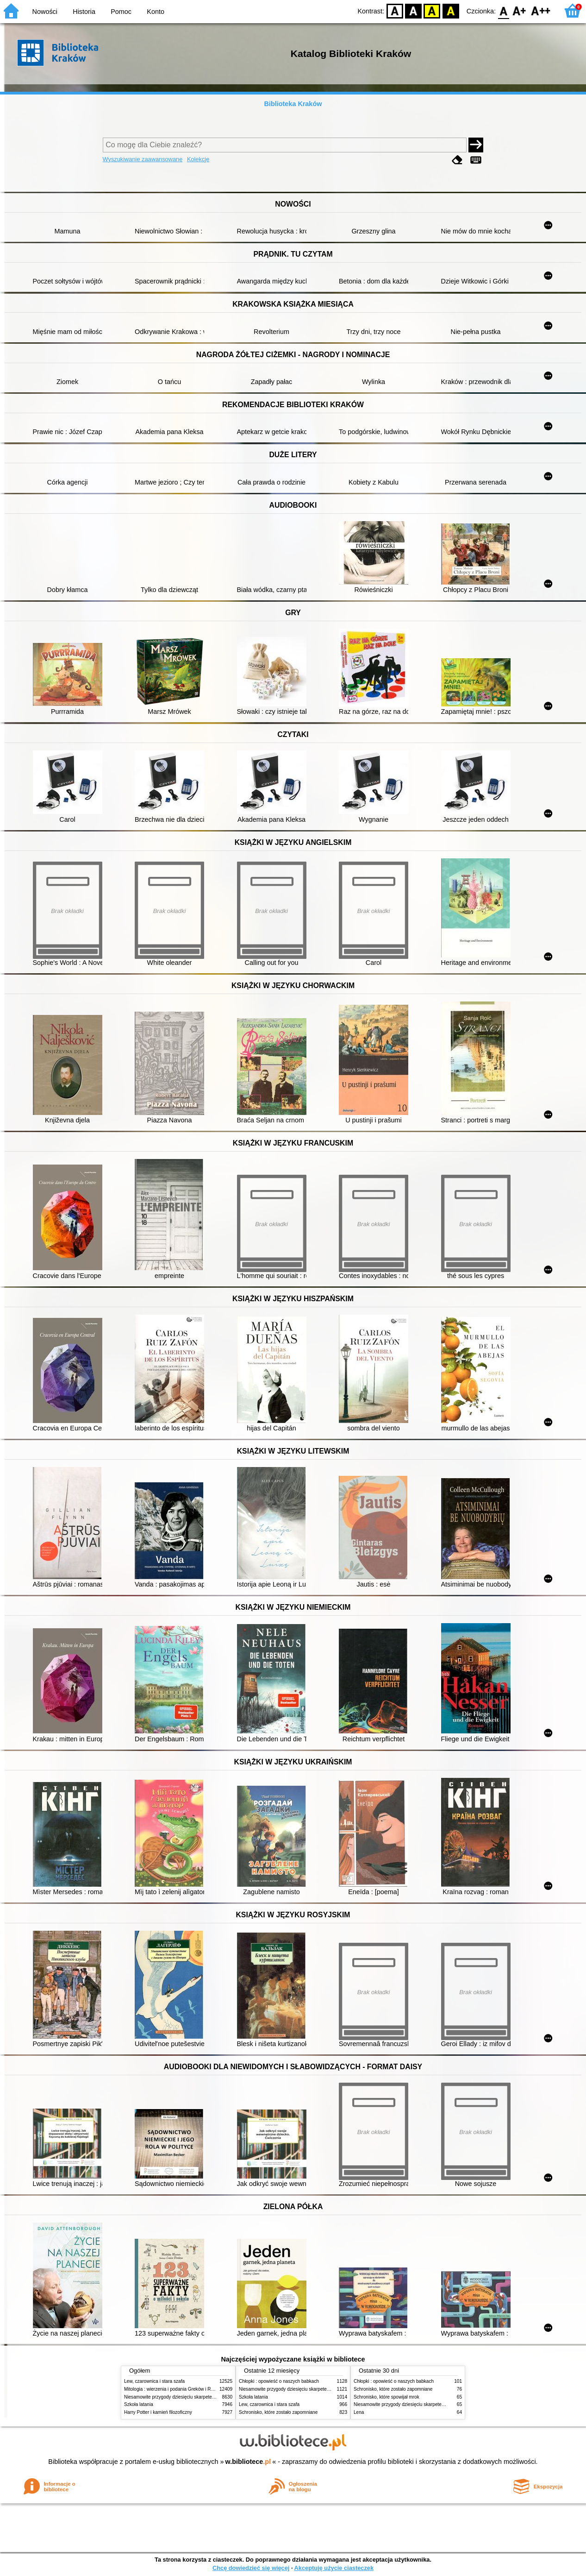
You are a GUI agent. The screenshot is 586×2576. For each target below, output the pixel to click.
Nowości (44, 11)
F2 (540, 10)
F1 (519, 10)
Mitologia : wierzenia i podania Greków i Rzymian (175, 2389)
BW (413, 10)
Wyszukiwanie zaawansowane (143, 159)
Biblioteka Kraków (293, 103)
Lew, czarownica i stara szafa (154, 2381)
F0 (503, 10)
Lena (359, 2412)
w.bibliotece (248, 2461)
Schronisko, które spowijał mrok (386, 2397)
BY (450, 10)
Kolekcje (198, 159)
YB (432, 10)
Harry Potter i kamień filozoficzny (158, 2412)
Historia (84, 11)
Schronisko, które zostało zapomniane (278, 2412)
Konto (155, 11)
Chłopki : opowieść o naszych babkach (279, 2381)
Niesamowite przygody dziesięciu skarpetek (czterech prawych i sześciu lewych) (207, 2397)
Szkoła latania (138, 2404)
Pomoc (121, 11)
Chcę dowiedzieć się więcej (250, 2567)
